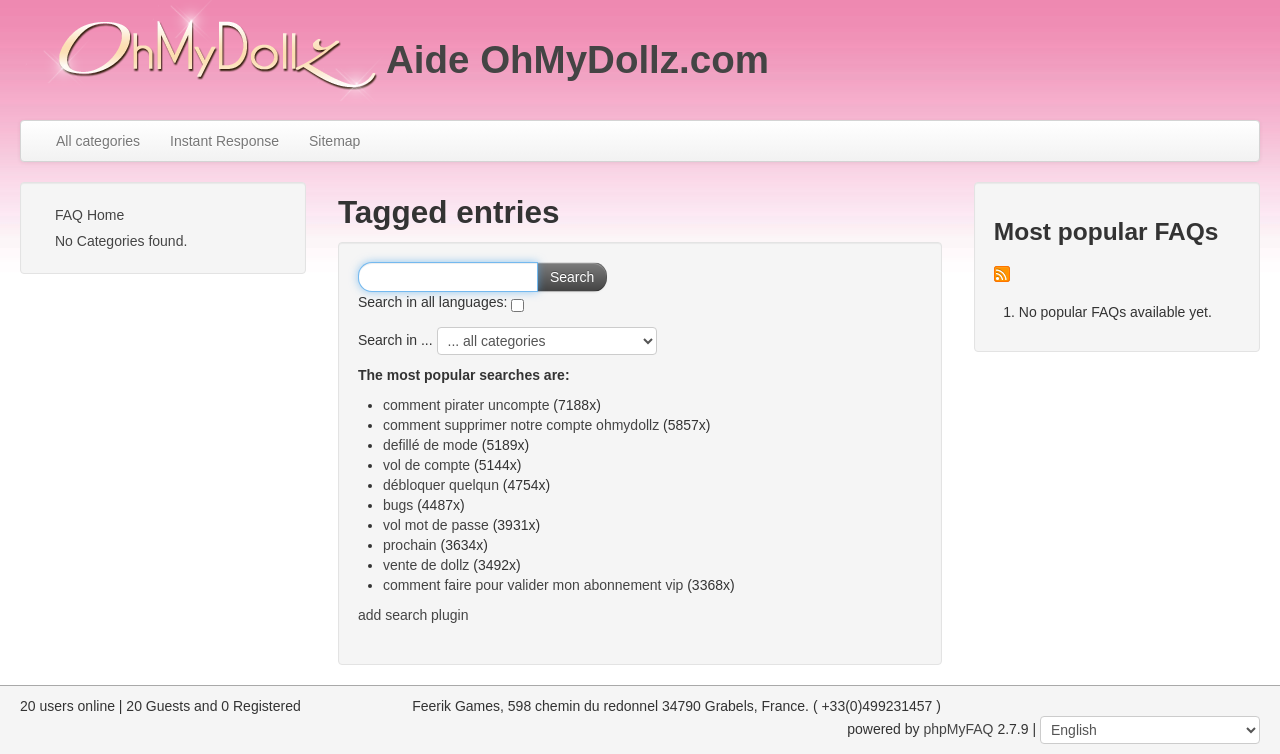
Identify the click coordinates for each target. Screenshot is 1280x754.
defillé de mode (430, 445)
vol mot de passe (436, 525)
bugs (398, 505)
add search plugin (413, 615)
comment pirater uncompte (466, 405)
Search (572, 277)
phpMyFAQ (958, 729)
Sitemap (334, 141)
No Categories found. (121, 241)
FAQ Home (89, 215)
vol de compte (426, 465)
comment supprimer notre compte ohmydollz (521, 425)
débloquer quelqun (441, 485)
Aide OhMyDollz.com (577, 59)
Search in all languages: (432, 302)
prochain (410, 545)
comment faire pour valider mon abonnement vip (533, 585)
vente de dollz (426, 565)
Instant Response (224, 141)
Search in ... (395, 340)
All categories (98, 141)
